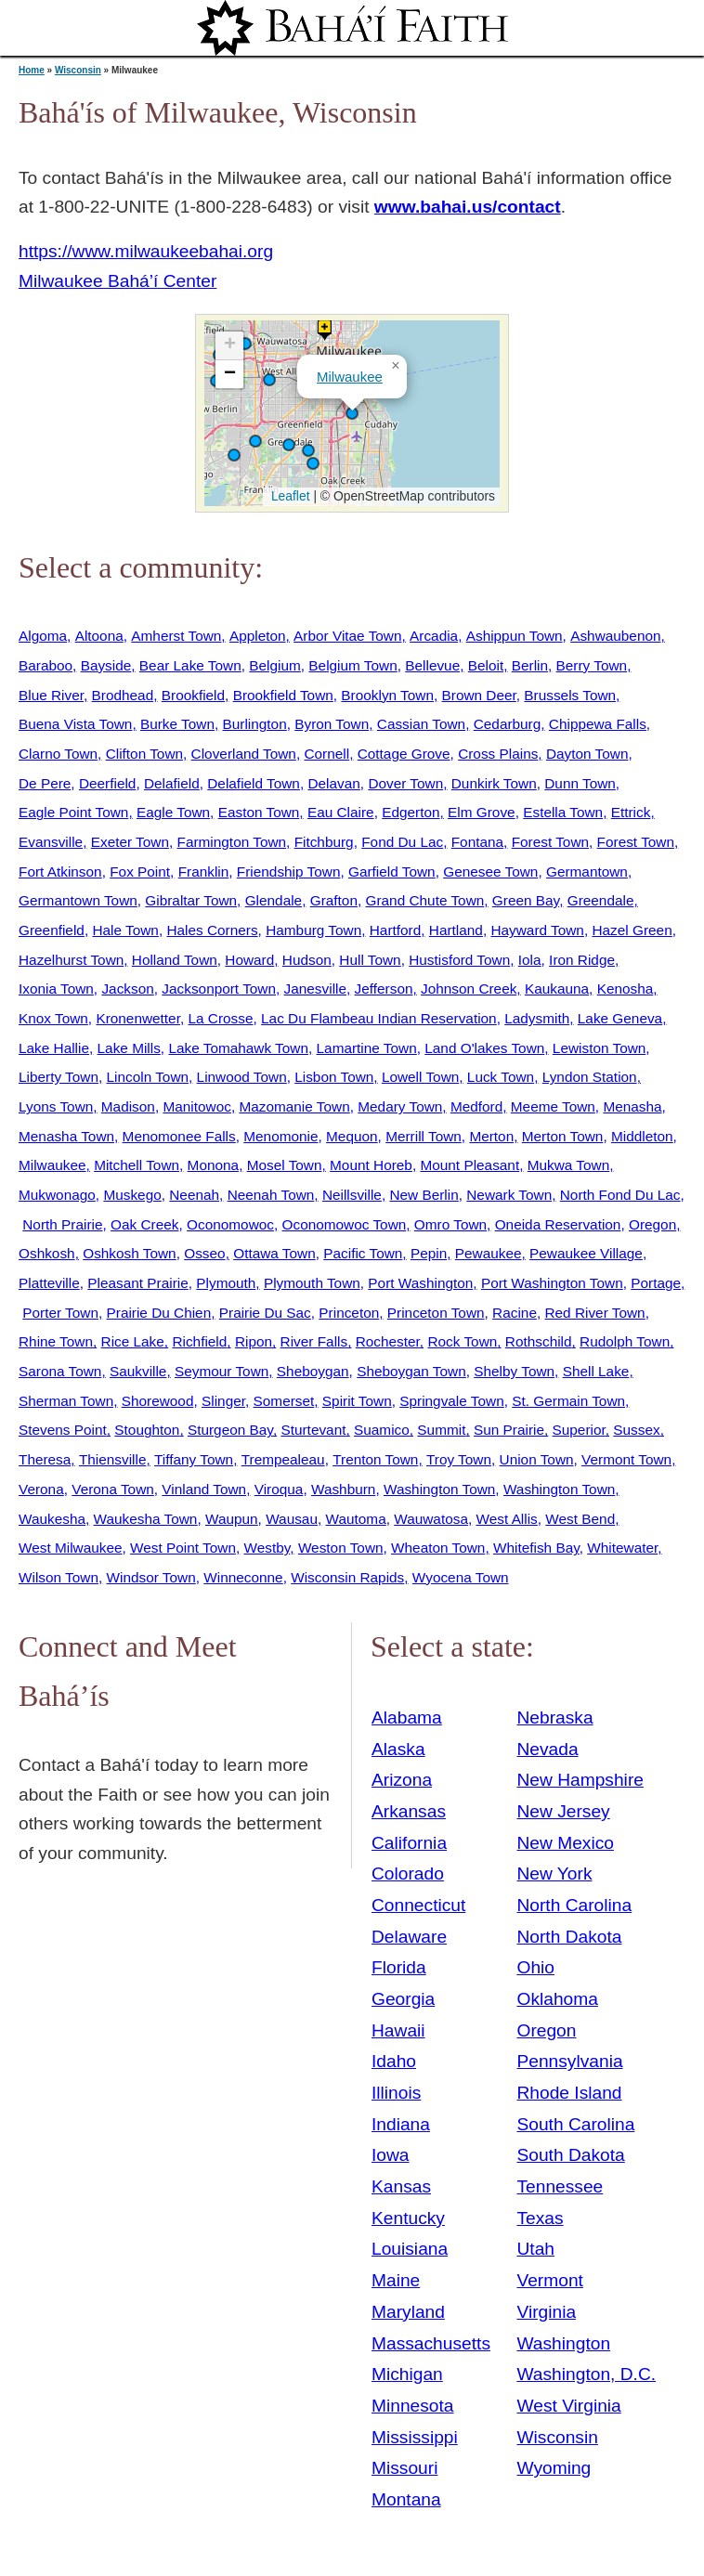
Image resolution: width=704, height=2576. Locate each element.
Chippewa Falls (597, 724)
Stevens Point (63, 1430)
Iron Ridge (582, 960)
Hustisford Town (459, 960)
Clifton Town (144, 753)
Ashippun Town (514, 636)
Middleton (642, 1136)
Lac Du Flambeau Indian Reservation (379, 1018)
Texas (539, 2218)
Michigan (407, 2374)
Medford (476, 1106)
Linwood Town (242, 1077)
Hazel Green (631, 930)
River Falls (314, 1341)
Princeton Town (436, 1313)
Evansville (51, 842)
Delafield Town (253, 783)
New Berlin (423, 1195)
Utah (535, 2248)
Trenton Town (375, 1459)
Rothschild (538, 1341)
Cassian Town (421, 724)
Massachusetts (431, 2343)
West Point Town (183, 1547)
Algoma (43, 636)
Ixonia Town (56, 988)
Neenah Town (271, 1195)
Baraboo (45, 665)
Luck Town (500, 1077)
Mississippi (415, 2437)
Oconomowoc (230, 1224)
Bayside (106, 665)
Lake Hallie (54, 1048)
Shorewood (158, 1401)
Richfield (199, 1341)
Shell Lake (596, 1371)
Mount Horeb (371, 1165)
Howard (249, 960)
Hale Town (125, 930)
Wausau (292, 1519)
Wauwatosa (431, 1519)
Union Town (537, 1459)
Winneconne (242, 1577)
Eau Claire (340, 812)
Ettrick (631, 812)
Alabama (407, 1717)
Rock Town (462, 1341)
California (409, 1843)
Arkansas (409, 1811)
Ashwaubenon (615, 636)
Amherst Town (176, 636)
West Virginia (568, 2405)
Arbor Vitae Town (347, 636)
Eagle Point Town (73, 812)
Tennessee (559, 2186)
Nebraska (554, 1717)
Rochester (388, 1341)
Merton (491, 1136)
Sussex (636, 1430)
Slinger (223, 1401)
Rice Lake (132, 1341)
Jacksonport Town (219, 988)
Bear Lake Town (190, 665)
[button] (312, 463)
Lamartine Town (367, 1048)
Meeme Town (553, 1106)
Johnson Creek (468, 988)
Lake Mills (129, 1048)
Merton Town (563, 1136)
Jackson (127, 988)
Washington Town (439, 1489)
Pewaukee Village (586, 1253)
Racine (514, 1313)
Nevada (547, 1749)
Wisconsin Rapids (347, 1577)
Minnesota (413, 2405)
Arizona (402, 1779)
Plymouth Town (312, 1283)
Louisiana (410, 2248)
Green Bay (525, 900)
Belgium (275, 665)
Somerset (284, 1401)
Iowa (391, 2155)
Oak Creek (144, 1224)
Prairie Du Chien (159, 1313)
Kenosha (625, 988)
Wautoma (356, 1519)
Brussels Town (570, 695)
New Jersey (562, 1811)
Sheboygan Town (411, 1371)
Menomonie (280, 1136)
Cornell (326, 753)
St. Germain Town (568, 1401)
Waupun (231, 1519)
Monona (214, 1165)
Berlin (530, 665)
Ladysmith (536, 1018)
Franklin (203, 871)
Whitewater (622, 1547)
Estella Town (563, 812)
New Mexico (565, 1843)
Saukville (138, 1371)
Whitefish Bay (536, 1547)
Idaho (394, 2061)
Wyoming (553, 2468)
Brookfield (193, 695)
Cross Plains (498, 753)
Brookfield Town (283, 695)
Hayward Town (536, 930)
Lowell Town (420, 1077)
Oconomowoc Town (344, 1224)
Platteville (49, 1283)
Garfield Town (392, 871)
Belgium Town (352, 665)
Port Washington (420, 1283)
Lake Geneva (620, 1018)
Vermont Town (626, 1459)
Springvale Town (451, 1401)
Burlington (255, 724)
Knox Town (53, 1018)
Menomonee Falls (179, 1136)
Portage (656, 1283)
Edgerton (410, 812)
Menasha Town (66, 1136)
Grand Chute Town (425, 900)
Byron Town (331, 724)
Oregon (652, 1224)
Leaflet (288, 495)
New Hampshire (580, 1779)
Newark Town (509, 1195)
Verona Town (113, 1489)
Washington (563, 2343)
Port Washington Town (552, 1283)
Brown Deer (479, 695)
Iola (529, 960)
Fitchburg (324, 842)
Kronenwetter (138, 1018)
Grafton (334, 900)
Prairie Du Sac (265, 1313)
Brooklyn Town (387, 695)
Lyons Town (56, 1106)
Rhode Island (568, 2092)
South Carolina (575, 2124)
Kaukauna (557, 988)
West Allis (507, 1519)
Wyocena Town (460, 1577)
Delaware (409, 1936)
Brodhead (123, 695)
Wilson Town (58, 1577)
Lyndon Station (589, 1077)
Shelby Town (514, 1371)
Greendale (600, 900)
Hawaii (398, 2030)
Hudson (307, 960)
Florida (399, 1967)
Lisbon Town (333, 1077)
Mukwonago (57, 1195)
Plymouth (225, 1283)
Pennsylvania (569, 2061)
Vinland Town (204, 1489)
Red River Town (594, 1313)
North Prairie (62, 1224)
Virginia (546, 2312)
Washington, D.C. (586, 2374)
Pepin (429, 1253)
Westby (267, 1547)
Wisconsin (78, 70)
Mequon (352, 1136)
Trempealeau (283, 1459)
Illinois (396, 2092)
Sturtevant (312, 1430)
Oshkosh (47, 1253)
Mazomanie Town (294, 1106)
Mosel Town (284, 1165)
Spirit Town (357, 1401)
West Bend (580, 1519)
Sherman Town (66, 1401)
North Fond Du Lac (620, 1195)
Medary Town (400, 1106)
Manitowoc (196, 1106)
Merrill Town (423, 1136)
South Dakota (570, 2155)
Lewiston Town (599, 1048)
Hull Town (369, 960)
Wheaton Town (438, 1547)
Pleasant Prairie (137, 1283)
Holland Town (174, 960)
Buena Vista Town (75, 724)
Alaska (398, 1749)
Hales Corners (211, 930)
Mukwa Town (569, 1165)
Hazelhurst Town (71, 960)
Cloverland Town (243, 753)
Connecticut (418, 1905)
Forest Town (550, 842)
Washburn (343, 1489)
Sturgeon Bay (230, 1430)
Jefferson (384, 988)
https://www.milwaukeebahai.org (146, 251)
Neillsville (352, 1195)
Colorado (408, 1873)
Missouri (404, 2468)
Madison (128, 1106)
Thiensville (113, 1459)
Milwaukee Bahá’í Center (117, 281)
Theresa (45, 1459)
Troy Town (458, 1459)
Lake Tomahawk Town (238, 1048)
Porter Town (60, 1313)
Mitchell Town (136, 1165)
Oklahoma (556, 1999)
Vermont (549, 2280)
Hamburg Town (313, 930)
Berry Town (592, 665)
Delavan (333, 783)
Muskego (132, 1195)
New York (554, 1873)
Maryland (408, 2312)
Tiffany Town (193, 1459)
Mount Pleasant (469, 1165)
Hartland (456, 930)
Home (32, 70)
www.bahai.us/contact (467, 206)
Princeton (349, 1313)
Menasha (632, 1106)
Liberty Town (58, 1077)
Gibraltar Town (191, 900)
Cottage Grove (404, 753)
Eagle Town (173, 812)
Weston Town (341, 1547)
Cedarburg (507, 724)
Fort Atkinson (60, 871)
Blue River (51, 695)
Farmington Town (232, 842)
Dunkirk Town (494, 783)
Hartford (395, 930)
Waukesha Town (146, 1519)
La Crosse (221, 1018)
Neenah (194, 1195)
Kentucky (408, 2218)
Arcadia (434, 636)
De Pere (45, 783)
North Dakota (568, 1936)
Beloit (485, 665)
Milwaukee (350, 376)
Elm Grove (481, 812)
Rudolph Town (625, 1341)
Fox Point (140, 871)
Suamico (382, 1430)
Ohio (535, 1967)
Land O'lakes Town (484, 1048)
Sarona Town (60, 1371)
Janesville (315, 988)
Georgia (403, 1999)
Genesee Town (490, 871)
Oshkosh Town (129, 1253)
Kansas (401, 2186)
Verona (41, 1489)
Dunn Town (580, 783)
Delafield (172, 783)
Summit (441, 1430)
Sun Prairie (509, 1430)
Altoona (99, 636)
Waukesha (52, 1519)
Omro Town (450, 1224)
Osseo (204, 1253)
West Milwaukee (71, 1547)
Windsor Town (151, 1577)
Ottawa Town (274, 1253)
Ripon (253, 1341)
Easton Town (259, 812)
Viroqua (279, 1489)
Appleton (257, 636)
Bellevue (432, 665)
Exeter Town (130, 842)
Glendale (273, 900)
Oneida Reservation (558, 1224)
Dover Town (405, 783)
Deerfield (107, 783)
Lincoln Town (148, 1077)
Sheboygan (313, 1371)
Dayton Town (587, 753)
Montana (406, 2499)
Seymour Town (221, 1371)
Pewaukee (488, 1253)
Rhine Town (56, 1341)
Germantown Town (78, 900)
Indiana (401, 2124)
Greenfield (52, 930)
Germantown (587, 871)
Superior (579, 1430)
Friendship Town (289, 871)
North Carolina (574, 1905)
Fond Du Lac (402, 842)
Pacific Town (362, 1253)
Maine (396, 2280)
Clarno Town (58, 753)
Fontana (477, 842)
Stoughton (146, 1430)
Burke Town (177, 724)
